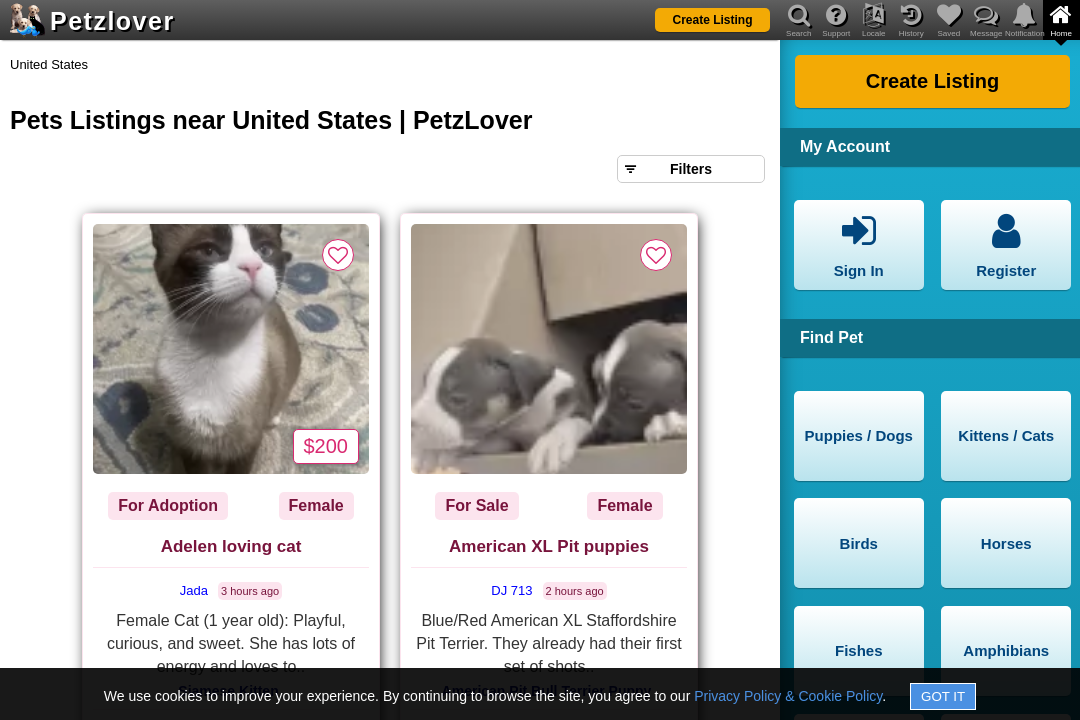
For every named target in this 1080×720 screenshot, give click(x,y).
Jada (194, 590)
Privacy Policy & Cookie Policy (788, 696)
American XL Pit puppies (549, 546)
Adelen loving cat (231, 546)
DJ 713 (511, 590)
